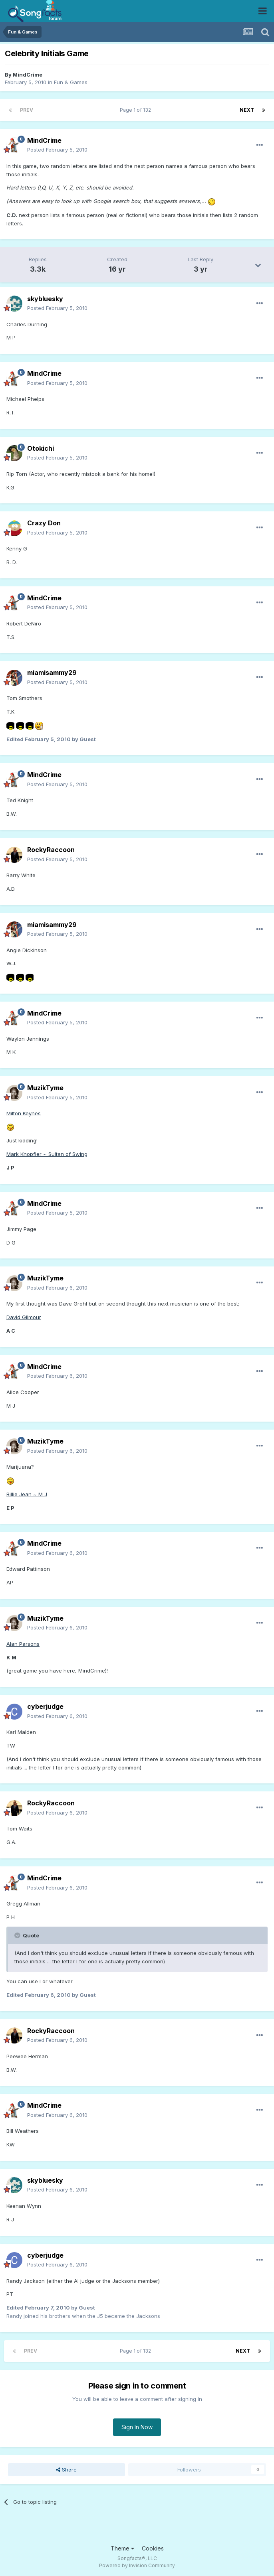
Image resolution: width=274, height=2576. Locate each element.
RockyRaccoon (51, 850)
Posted (57, 149)
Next (247, 110)
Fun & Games (70, 82)
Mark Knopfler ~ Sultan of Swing (46, 1154)
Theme (122, 2548)
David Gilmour (23, 1317)
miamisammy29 (52, 673)
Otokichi (40, 448)
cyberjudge (45, 1706)
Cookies (153, 2548)
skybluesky (45, 299)
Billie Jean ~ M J (26, 1494)
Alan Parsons (23, 1644)
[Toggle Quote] (18, 1935)
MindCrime (27, 74)
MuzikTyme (45, 1088)
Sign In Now (137, 2427)
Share (66, 2469)
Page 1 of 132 (136, 110)
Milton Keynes (23, 1113)
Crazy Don (44, 523)
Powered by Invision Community (137, 2565)
